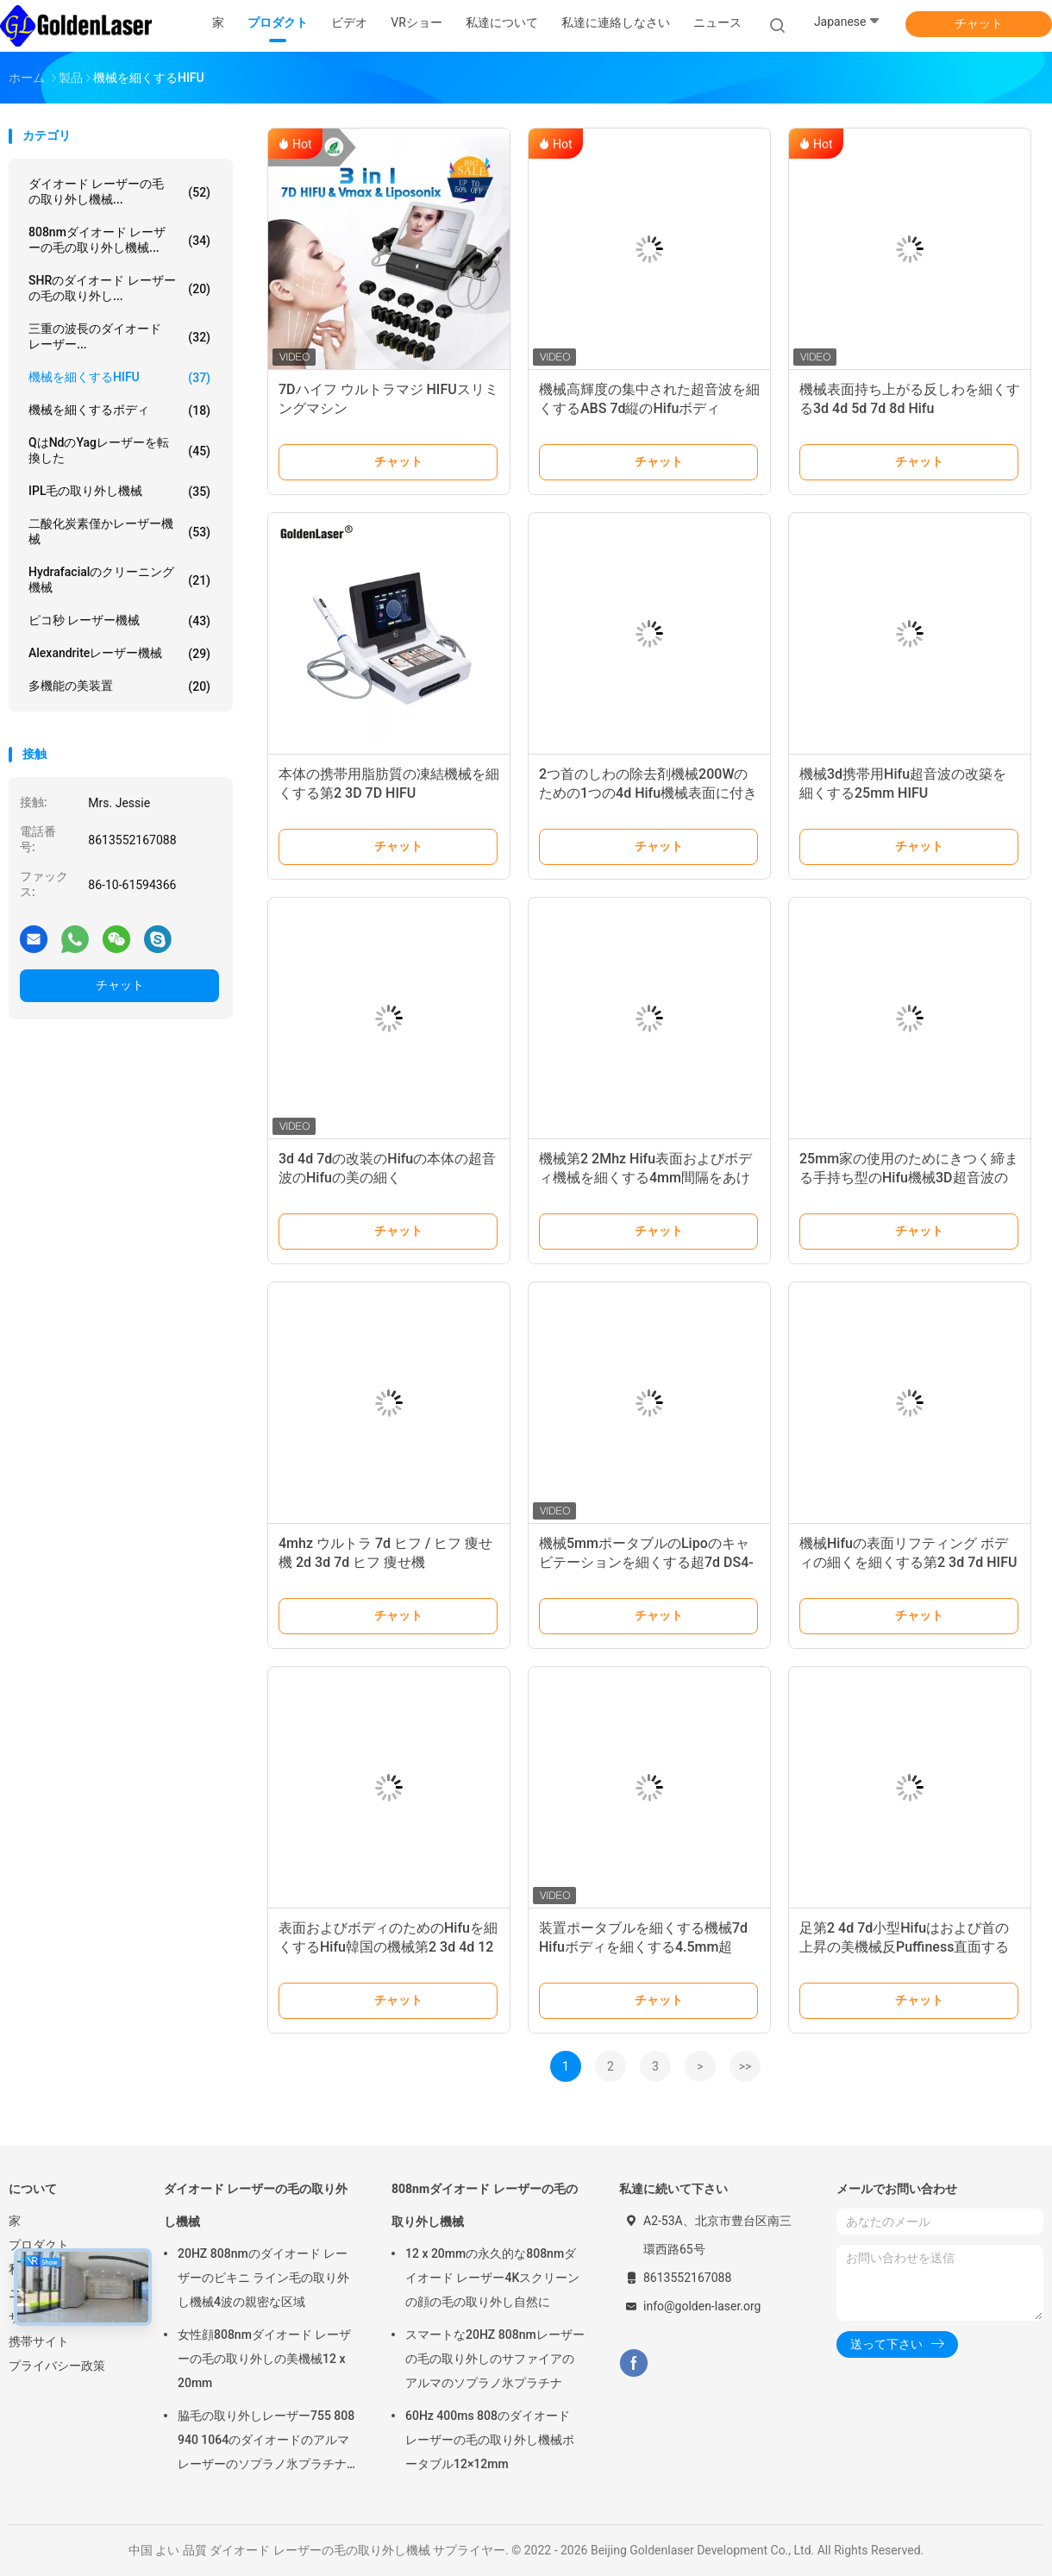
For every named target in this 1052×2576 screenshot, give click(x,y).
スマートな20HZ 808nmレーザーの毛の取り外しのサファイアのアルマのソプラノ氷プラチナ (495, 2359)
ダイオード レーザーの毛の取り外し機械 (256, 2205)
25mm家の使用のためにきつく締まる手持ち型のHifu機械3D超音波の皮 (908, 1177)
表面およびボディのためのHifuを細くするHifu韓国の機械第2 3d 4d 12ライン (388, 1947)
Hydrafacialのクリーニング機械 (119, 579)
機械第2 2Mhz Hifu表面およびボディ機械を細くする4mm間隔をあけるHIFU (645, 1177)
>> (745, 2066)
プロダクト (39, 2245)
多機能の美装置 (119, 686)
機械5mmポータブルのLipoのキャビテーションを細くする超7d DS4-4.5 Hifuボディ (646, 1562)
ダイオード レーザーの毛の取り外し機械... (119, 191)
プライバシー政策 (57, 2365)
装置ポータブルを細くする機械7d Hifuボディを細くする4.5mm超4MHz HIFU (643, 1947)
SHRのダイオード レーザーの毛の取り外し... (119, 288)
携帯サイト (39, 2341)
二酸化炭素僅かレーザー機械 (119, 531)
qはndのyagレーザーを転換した (119, 450)
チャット (979, 23)
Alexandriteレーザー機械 (119, 653)
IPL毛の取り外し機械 (119, 491)
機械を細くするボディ (119, 410)
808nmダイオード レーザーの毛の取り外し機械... (119, 239)
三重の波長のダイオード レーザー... (119, 336)
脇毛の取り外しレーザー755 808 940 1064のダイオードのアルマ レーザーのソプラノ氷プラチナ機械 (266, 2442)
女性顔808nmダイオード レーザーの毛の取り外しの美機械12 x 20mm (264, 2359)
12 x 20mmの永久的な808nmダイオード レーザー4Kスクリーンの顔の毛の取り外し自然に (492, 2278)
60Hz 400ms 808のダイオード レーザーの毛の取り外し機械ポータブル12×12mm (489, 2440)
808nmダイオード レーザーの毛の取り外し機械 (484, 2205)
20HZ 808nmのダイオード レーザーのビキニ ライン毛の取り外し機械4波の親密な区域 (263, 2278)
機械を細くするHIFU (119, 377)
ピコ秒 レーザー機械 (119, 621)
